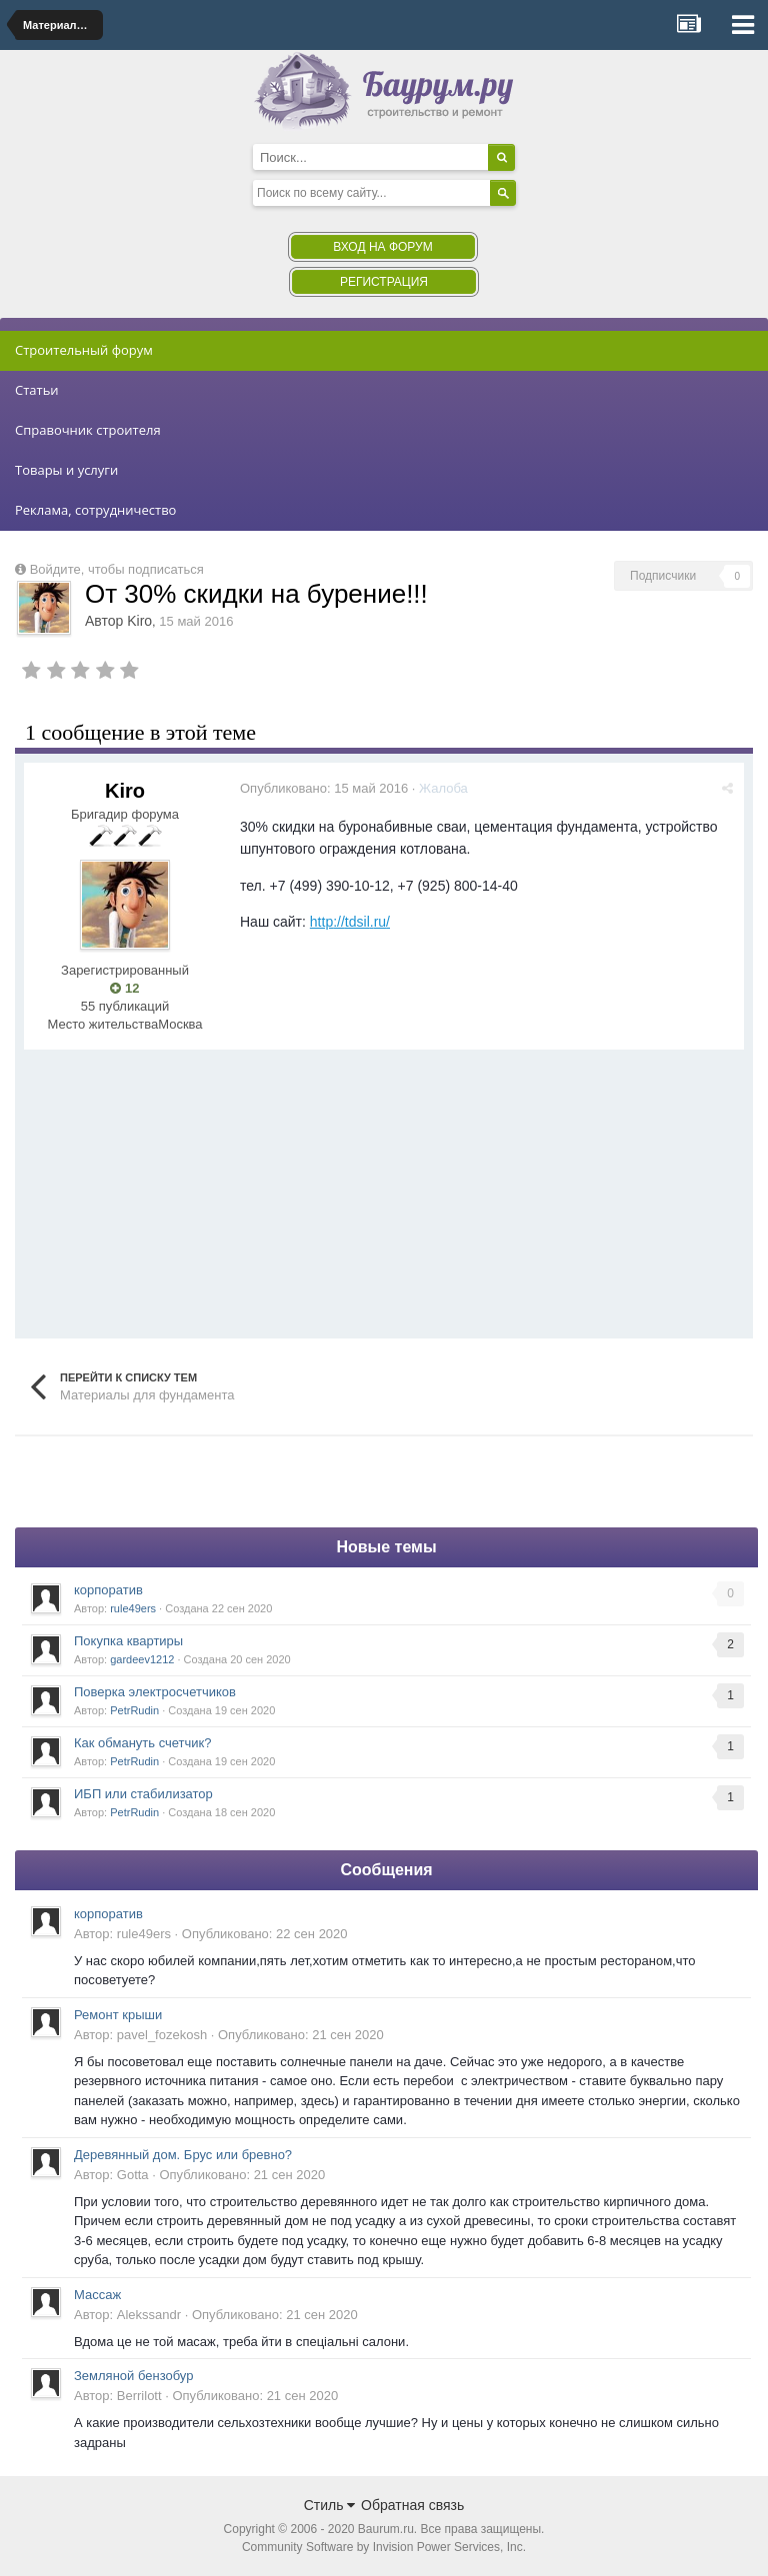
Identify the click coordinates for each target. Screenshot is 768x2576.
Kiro (139, 621)
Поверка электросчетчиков (155, 1691)
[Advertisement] (258, 1189)
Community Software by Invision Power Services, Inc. (384, 2547)
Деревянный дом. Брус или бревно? (183, 2154)
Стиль (330, 2505)
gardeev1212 (142, 1659)
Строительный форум (84, 350)
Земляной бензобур (133, 2375)
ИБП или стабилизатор (143, 1793)
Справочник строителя (88, 430)
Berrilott (139, 2395)
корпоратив (108, 1589)
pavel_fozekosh (162, 2034)
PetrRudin (134, 1710)
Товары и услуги (66, 470)
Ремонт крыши (118, 2014)
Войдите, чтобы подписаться (117, 569)
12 (124, 988)
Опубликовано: (324, 788)
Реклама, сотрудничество (95, 510)
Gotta (133, 2174)
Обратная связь (412, 2505)
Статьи (37, 390)
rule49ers (133, 1608)
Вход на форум (382, 247)
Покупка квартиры (128, 1640)
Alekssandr (149, 2314)
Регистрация (384, 282)
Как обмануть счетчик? (143, 1742)
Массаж (97, 2294)
